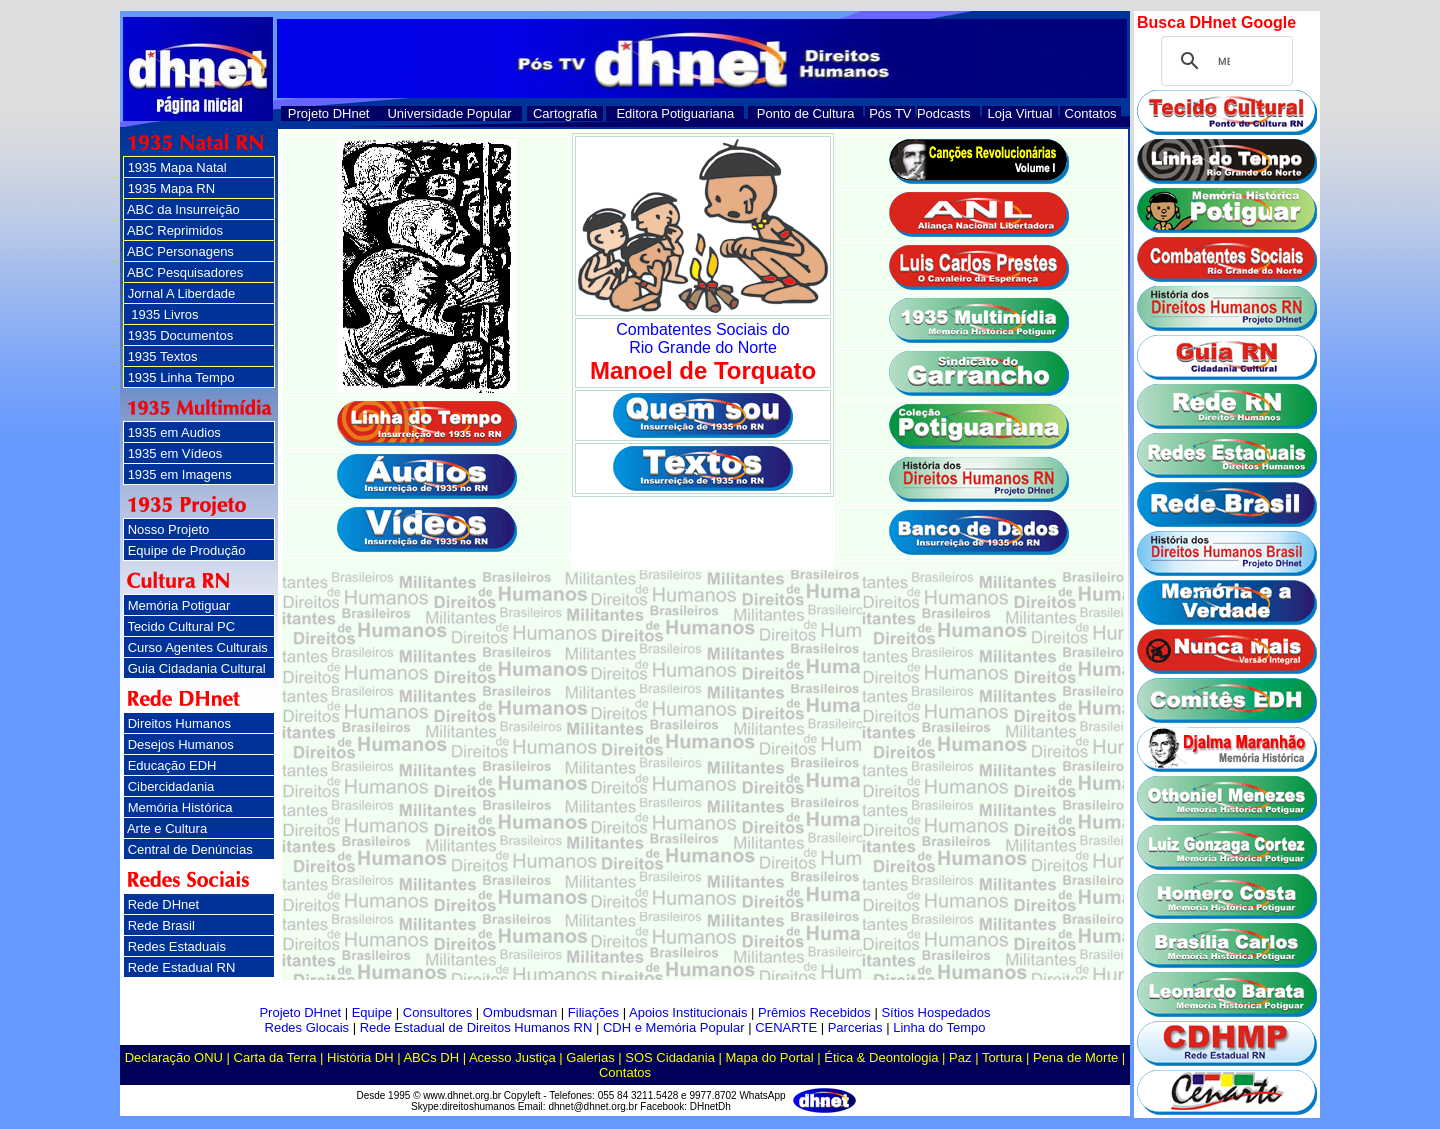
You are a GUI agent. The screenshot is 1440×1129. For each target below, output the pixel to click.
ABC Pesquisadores (185, 272)
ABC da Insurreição (183, 209)
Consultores (437, 1012)
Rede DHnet (164, 904)
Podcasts (943, 113)
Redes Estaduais (177, 946)
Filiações (593, 1012)
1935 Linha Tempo (181, 377)
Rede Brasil (161, 925)
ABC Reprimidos (175, 230)
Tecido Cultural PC (181, 626)
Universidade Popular (449, 113)
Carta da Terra (275, 1057)
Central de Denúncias (190, 849)
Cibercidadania (171, 786)
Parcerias (855, 1027)
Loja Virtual (1020, 113)
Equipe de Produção (187, 550)
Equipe (372, 1012)
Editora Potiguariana (675, 113)
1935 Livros (163, 314)
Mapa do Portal (770, 1057)
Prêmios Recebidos (814, 1012)
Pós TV (890, 113)
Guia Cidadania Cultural (197, 668)
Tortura (1002, 1057)
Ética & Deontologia (881, 1057)
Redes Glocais (307, 1027)
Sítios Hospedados (935, 1012)
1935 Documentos (181, 335)
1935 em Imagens (180, 474)
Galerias (590, 1057)
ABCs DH (431, 1057)
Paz (960, 1057)
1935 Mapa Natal (177, 167)
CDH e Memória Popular (674, 1027)
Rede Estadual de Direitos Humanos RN (476, 1027)
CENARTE (786, 1027)
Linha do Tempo (939, 1027)
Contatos (1091, 113)
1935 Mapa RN (171, 188)
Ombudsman (520, 1012)
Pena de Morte (1075, 1057)
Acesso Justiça (512, 1057)
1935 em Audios (174, 432)
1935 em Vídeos (175, 453)
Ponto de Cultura (806, 113)
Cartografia (565, 113)
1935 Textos (163, 356)
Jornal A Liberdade (182, 293)
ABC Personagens (180, 251)
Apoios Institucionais (688, 1012)
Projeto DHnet (329, 113)
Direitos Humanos (179, 723)
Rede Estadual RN (182, 967)
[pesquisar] (1224, 61)
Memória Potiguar (179, 605)
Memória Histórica (180, 807)
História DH (360, 1057)
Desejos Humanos (181, 744)
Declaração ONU (174, 1057)
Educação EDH (172, 765)
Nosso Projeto (169, 529)
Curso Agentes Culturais (198, 647)
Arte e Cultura (167, 828)
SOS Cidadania (670, 1057)
